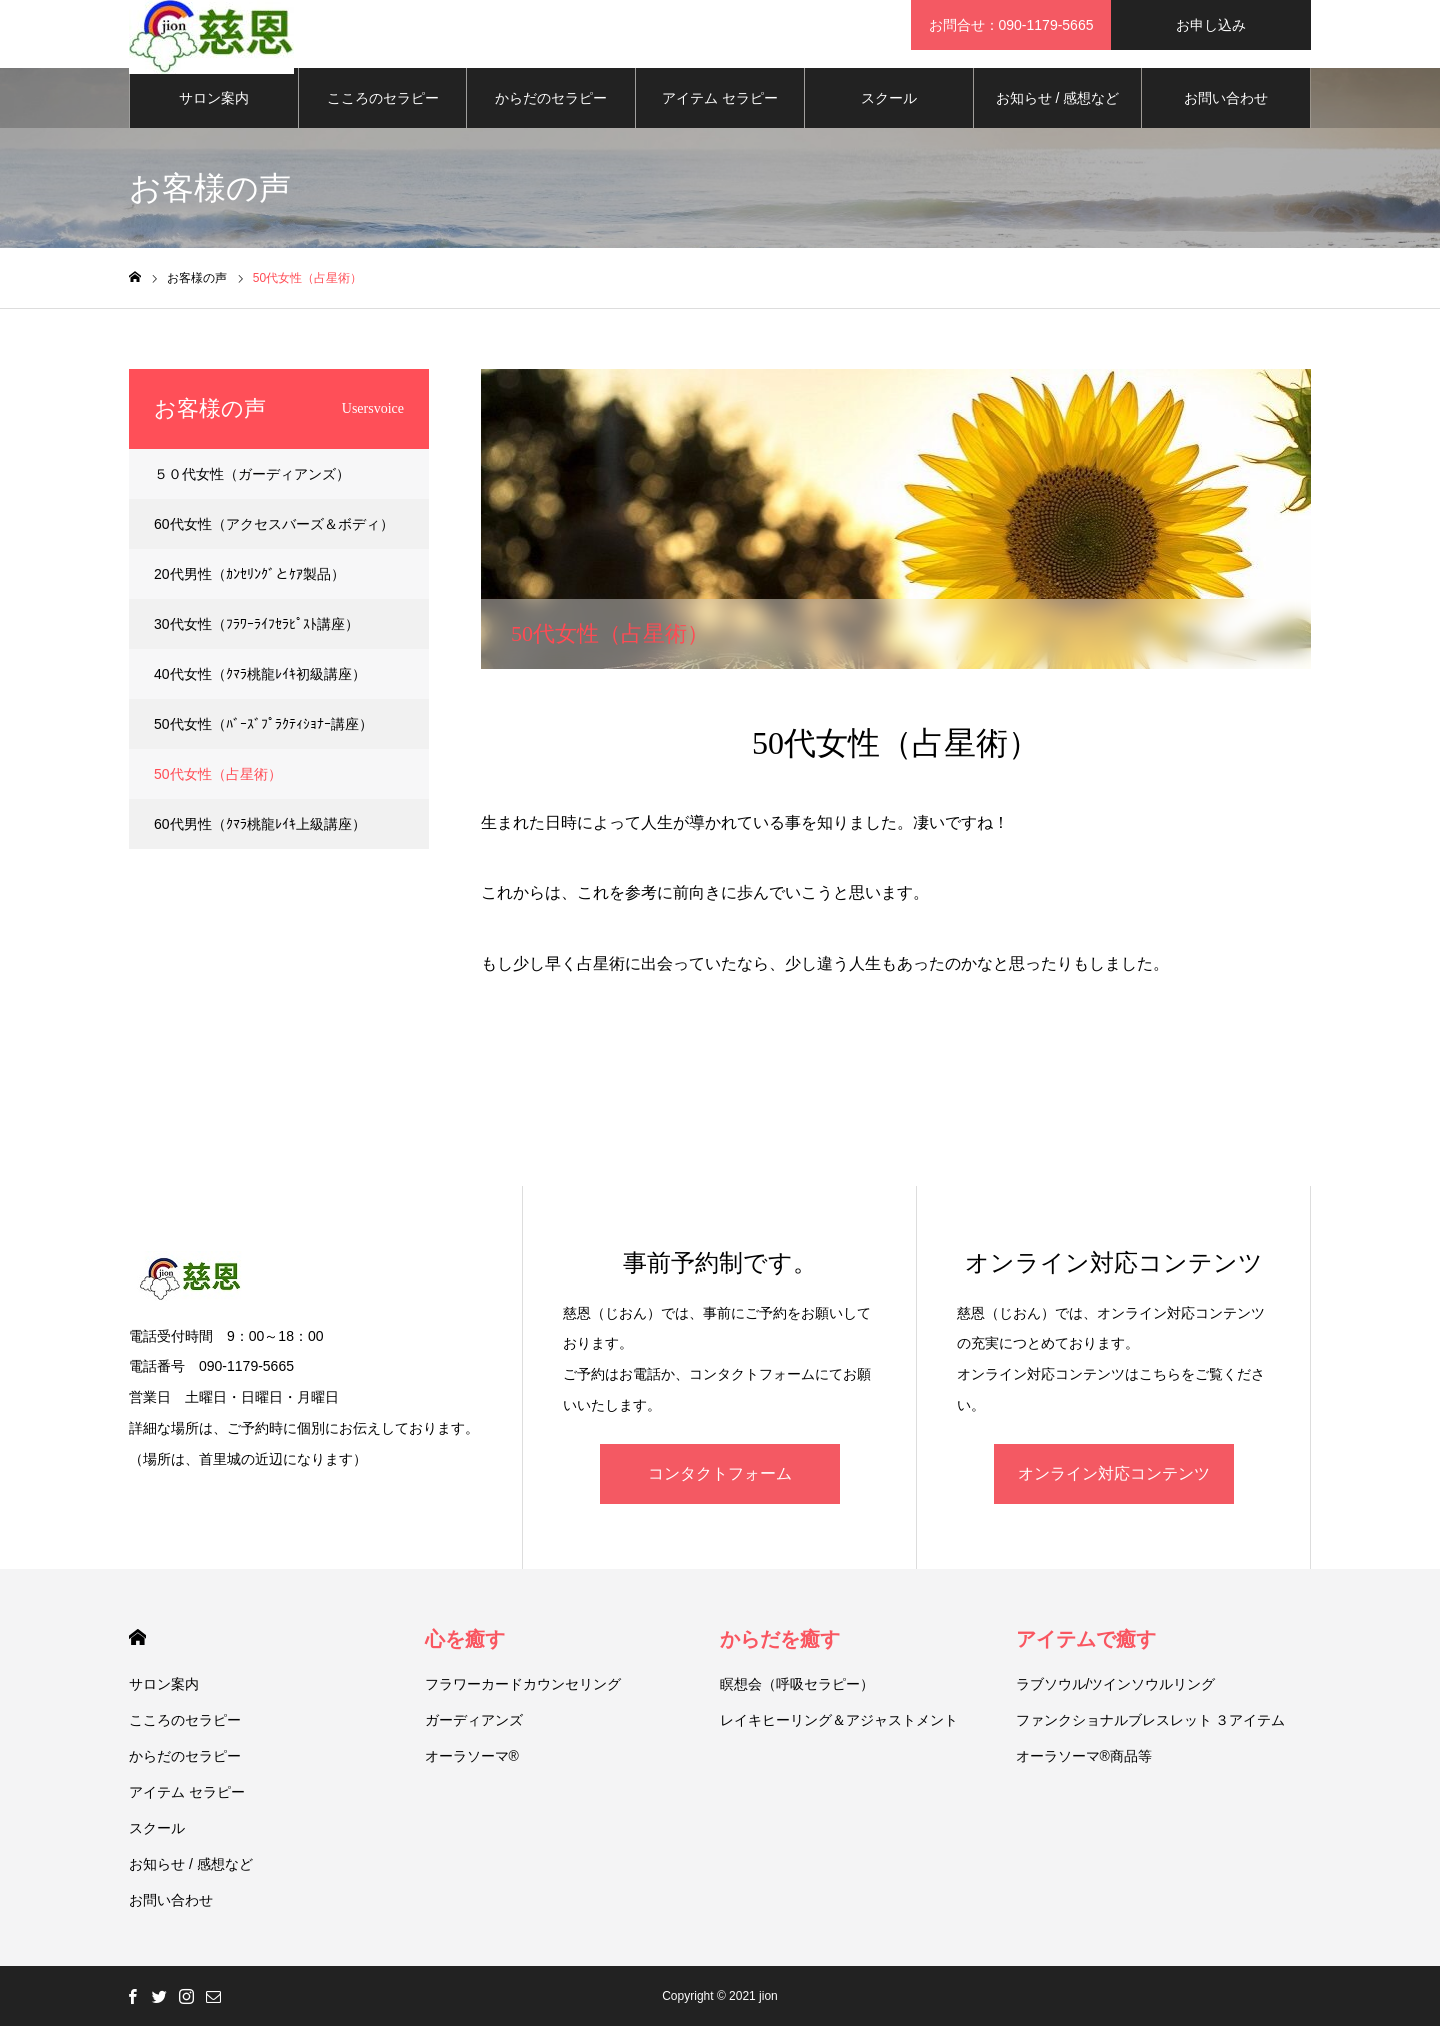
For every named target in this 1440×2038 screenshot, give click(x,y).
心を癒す (465, 1651)
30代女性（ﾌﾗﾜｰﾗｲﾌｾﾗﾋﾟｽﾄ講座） (256, 636)
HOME (137, 1649)
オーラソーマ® (472, 1768)
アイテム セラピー (720, 110)
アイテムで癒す (1086, 1651)
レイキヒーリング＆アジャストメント (839, 1732)
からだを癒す (780, 1651)
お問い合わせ (1226, 110)
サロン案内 (214, 110)
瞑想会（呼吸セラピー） (797, 1696)
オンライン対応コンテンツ (1114, 1485)
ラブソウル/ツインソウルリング (1116, 1696)
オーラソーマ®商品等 (1084, 1768)
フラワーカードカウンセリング (523, 1696)
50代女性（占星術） (218, 786)
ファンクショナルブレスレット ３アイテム (1151, 1732)
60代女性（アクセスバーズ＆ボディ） (274, 536)
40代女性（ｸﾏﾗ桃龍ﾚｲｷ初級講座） (260, 686)
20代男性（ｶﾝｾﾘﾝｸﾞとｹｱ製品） (249, 586)
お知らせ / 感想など (1058, 110)
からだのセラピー (551, 110)
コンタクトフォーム (720, 1485)
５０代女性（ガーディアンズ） (252, 486)
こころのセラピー (383, 110)
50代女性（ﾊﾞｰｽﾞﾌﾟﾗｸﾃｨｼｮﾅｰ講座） (263, 736)
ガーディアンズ (474, 1732)
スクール (889, 110)
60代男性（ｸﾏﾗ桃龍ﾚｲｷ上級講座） (260, 836)
